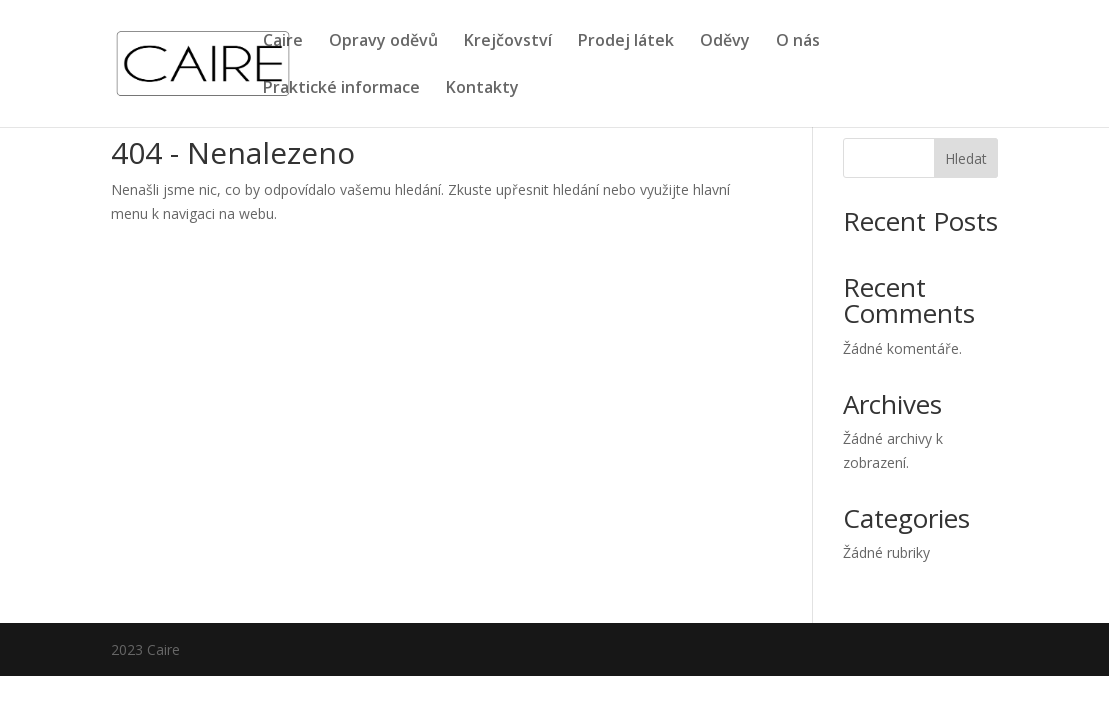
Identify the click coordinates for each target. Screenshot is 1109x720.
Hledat (966, 158)
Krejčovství (508, 42)
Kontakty (482, 89)
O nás (798, 42)
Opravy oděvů (383, 42)
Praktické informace (341, 89)
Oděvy (725, 42)
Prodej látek (626, 42)
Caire (283, 42)
